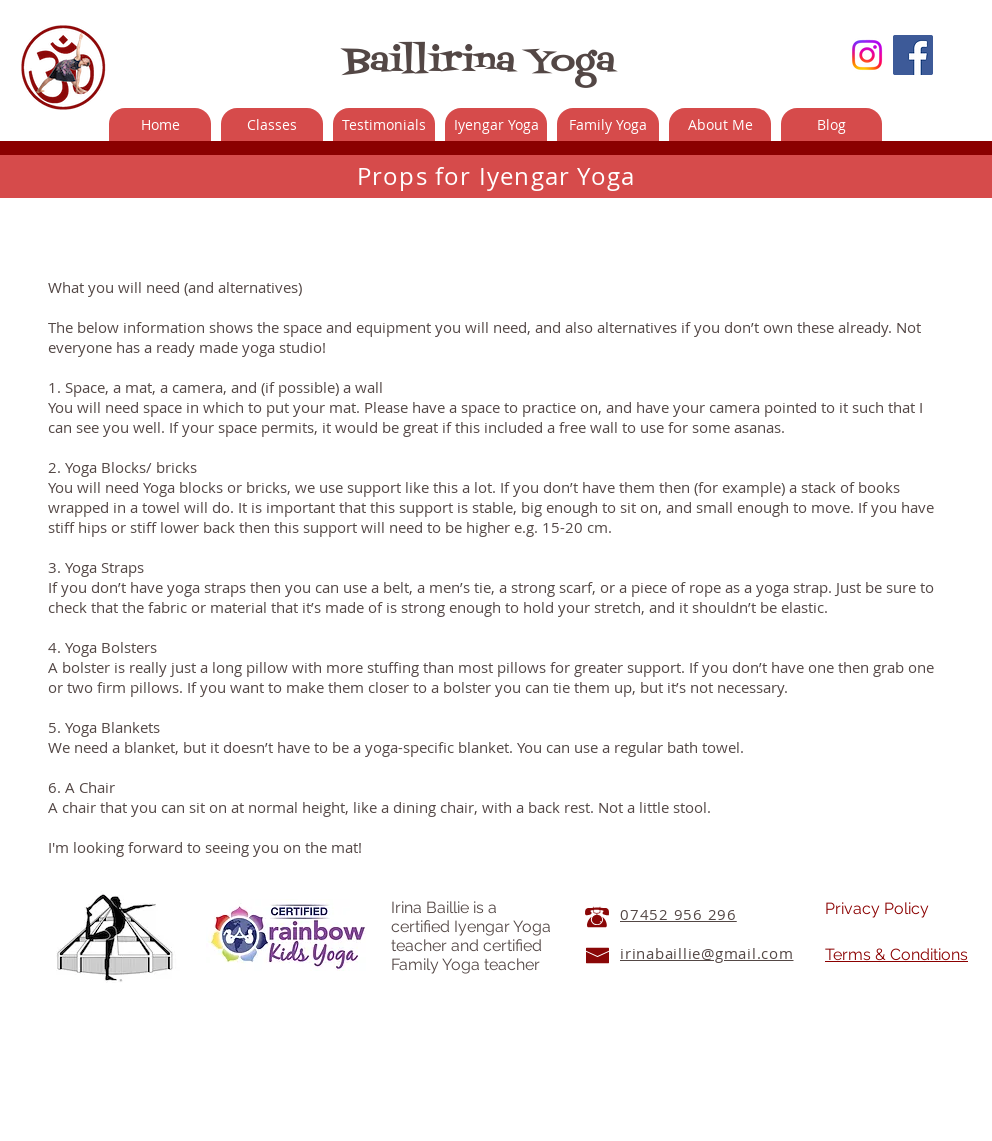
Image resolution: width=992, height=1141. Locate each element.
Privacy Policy (877, 908)
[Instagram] (867, 55)
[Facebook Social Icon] (913, 55)
